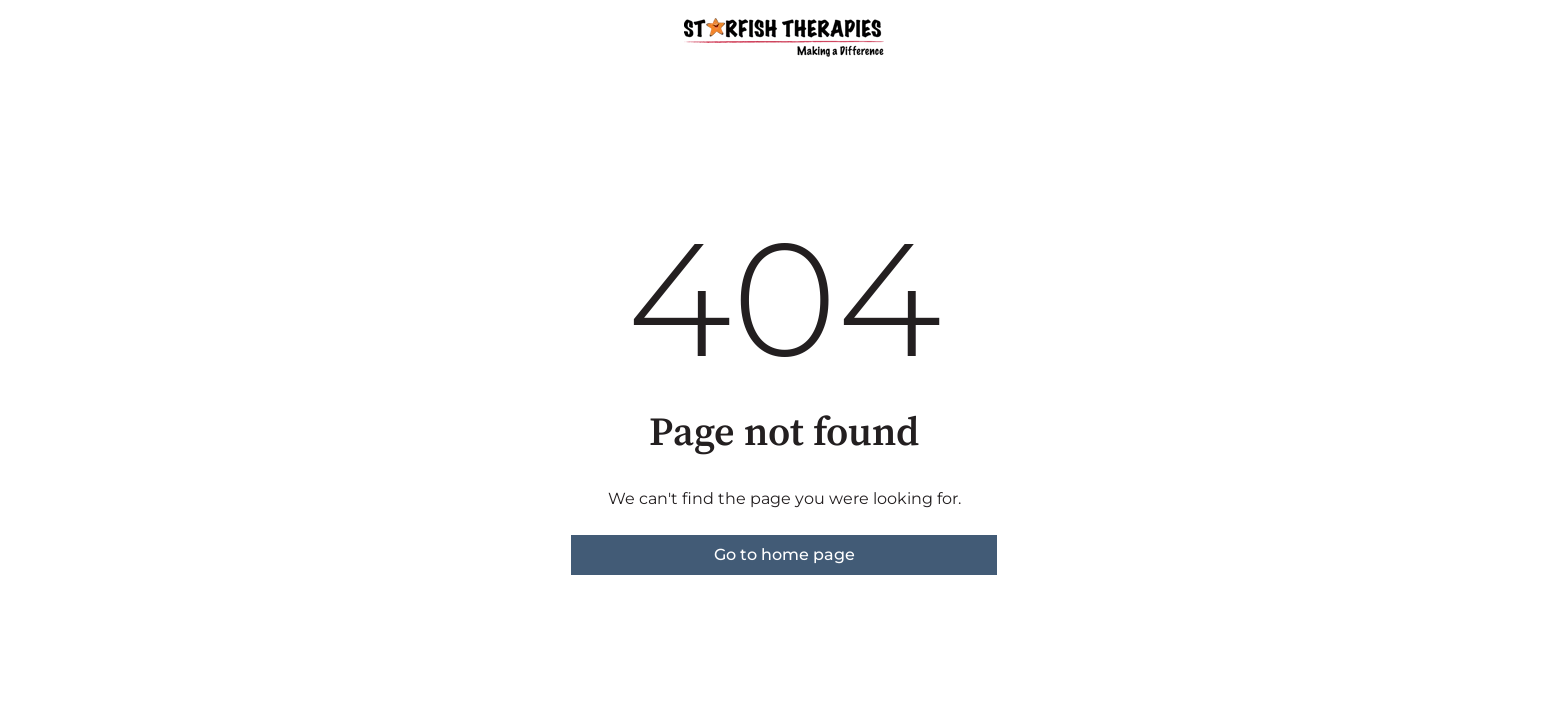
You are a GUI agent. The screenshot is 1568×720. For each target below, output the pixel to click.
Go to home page (784, 554)
